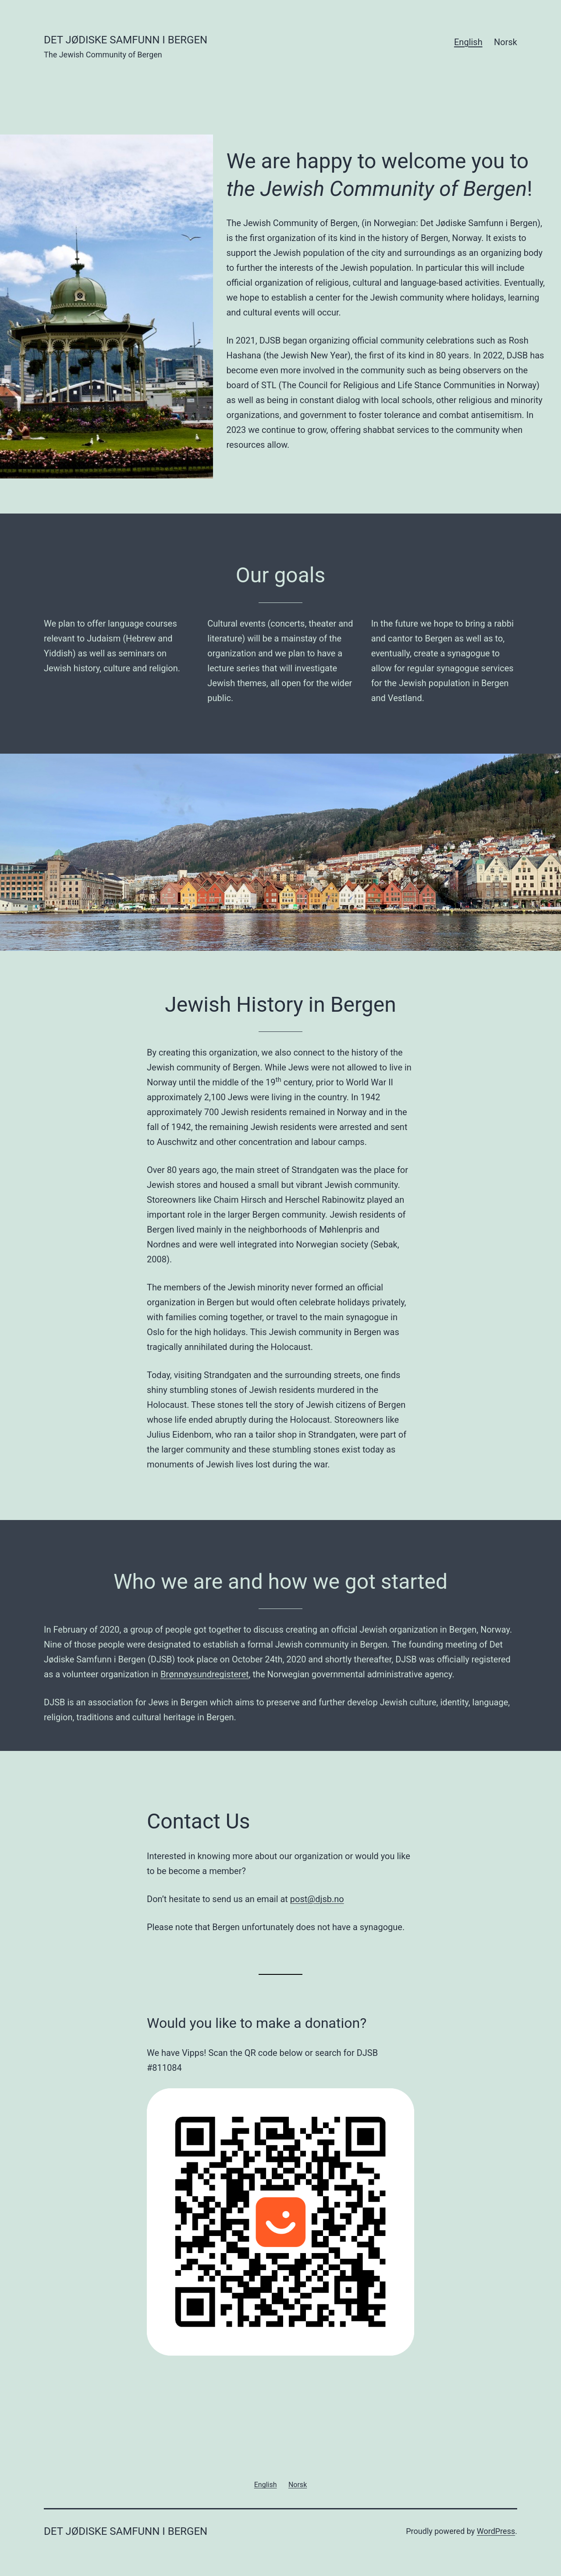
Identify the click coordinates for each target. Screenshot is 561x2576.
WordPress (496, 2531)
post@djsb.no (317, 1899)
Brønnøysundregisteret (204, 1674)
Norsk (505, 42)
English (468, 42)
